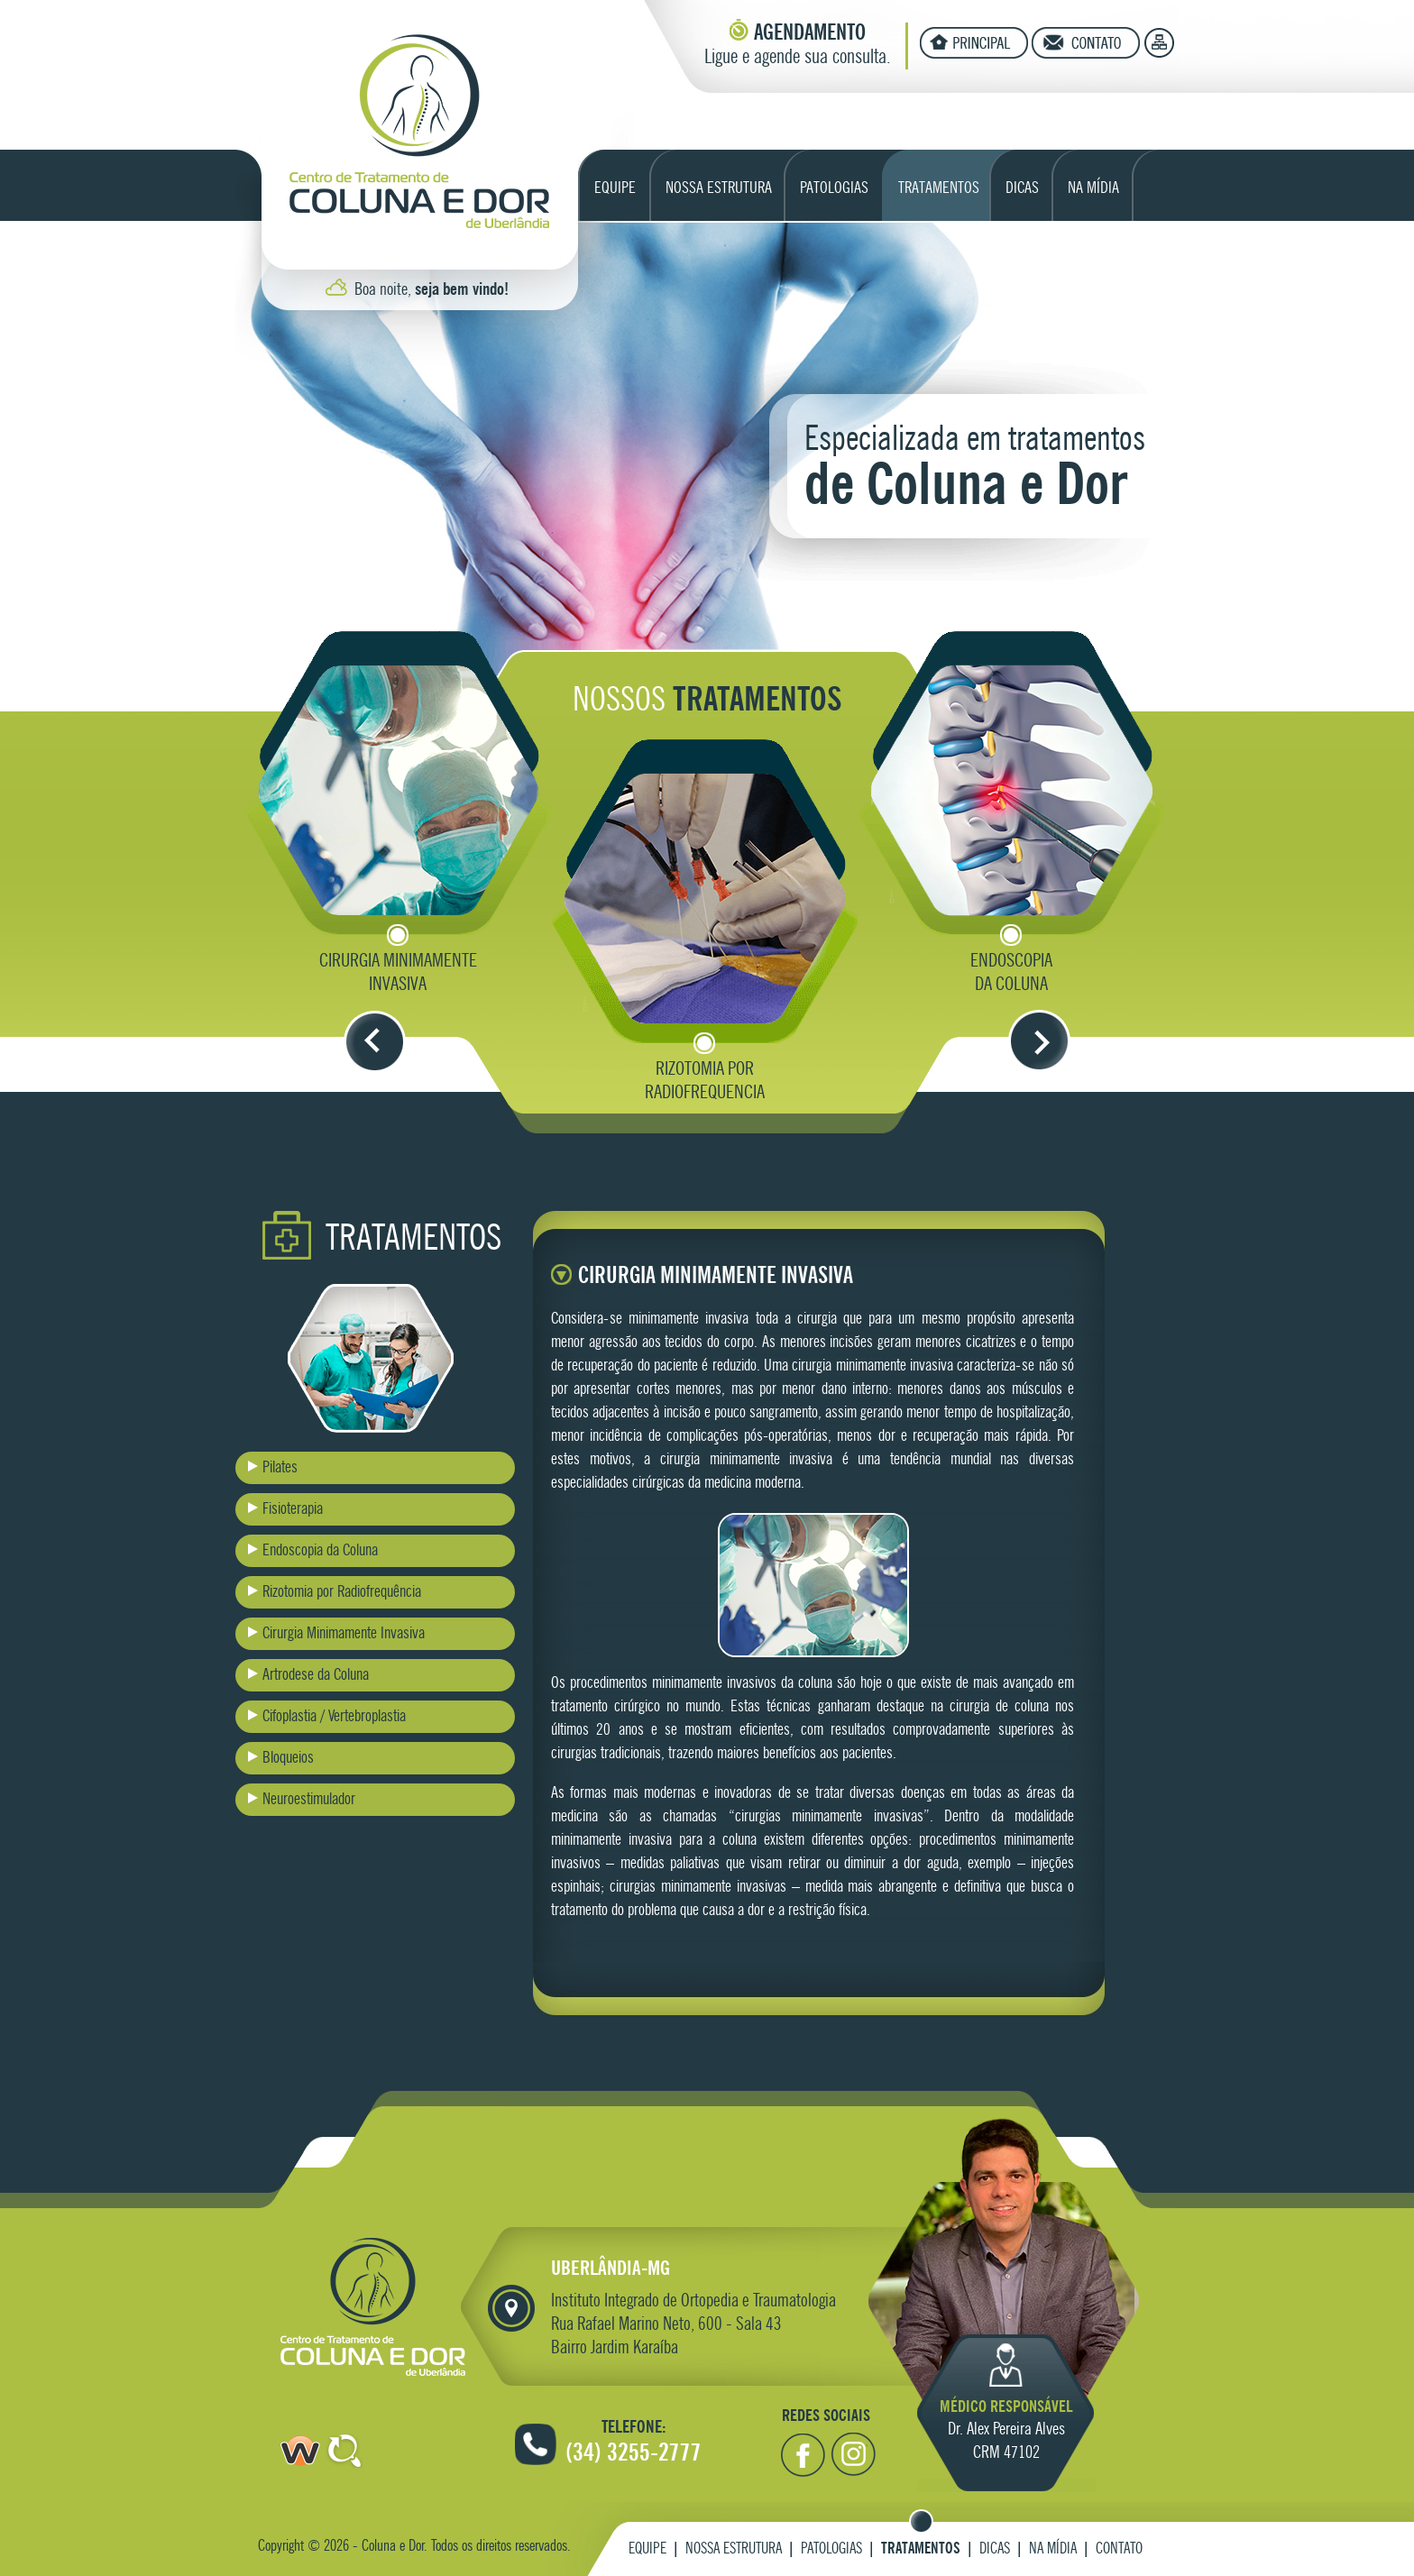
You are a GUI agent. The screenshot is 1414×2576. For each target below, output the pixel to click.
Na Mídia (1053, 2549)
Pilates (280, 1468)
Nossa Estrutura (733, 2549)
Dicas (994, 2549)
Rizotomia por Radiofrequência (341, 1592)
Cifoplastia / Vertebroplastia (334, 1717)
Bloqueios (288, 1758)
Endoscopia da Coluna (320, 1551)
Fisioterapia (292, 1509)
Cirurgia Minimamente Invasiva (343, 1634)
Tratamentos (920, 2549)
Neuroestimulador (308, 1800)
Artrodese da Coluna (315, 1675)
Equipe (647, 2549)
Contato (1119, 2549)
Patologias (831, 2549)
